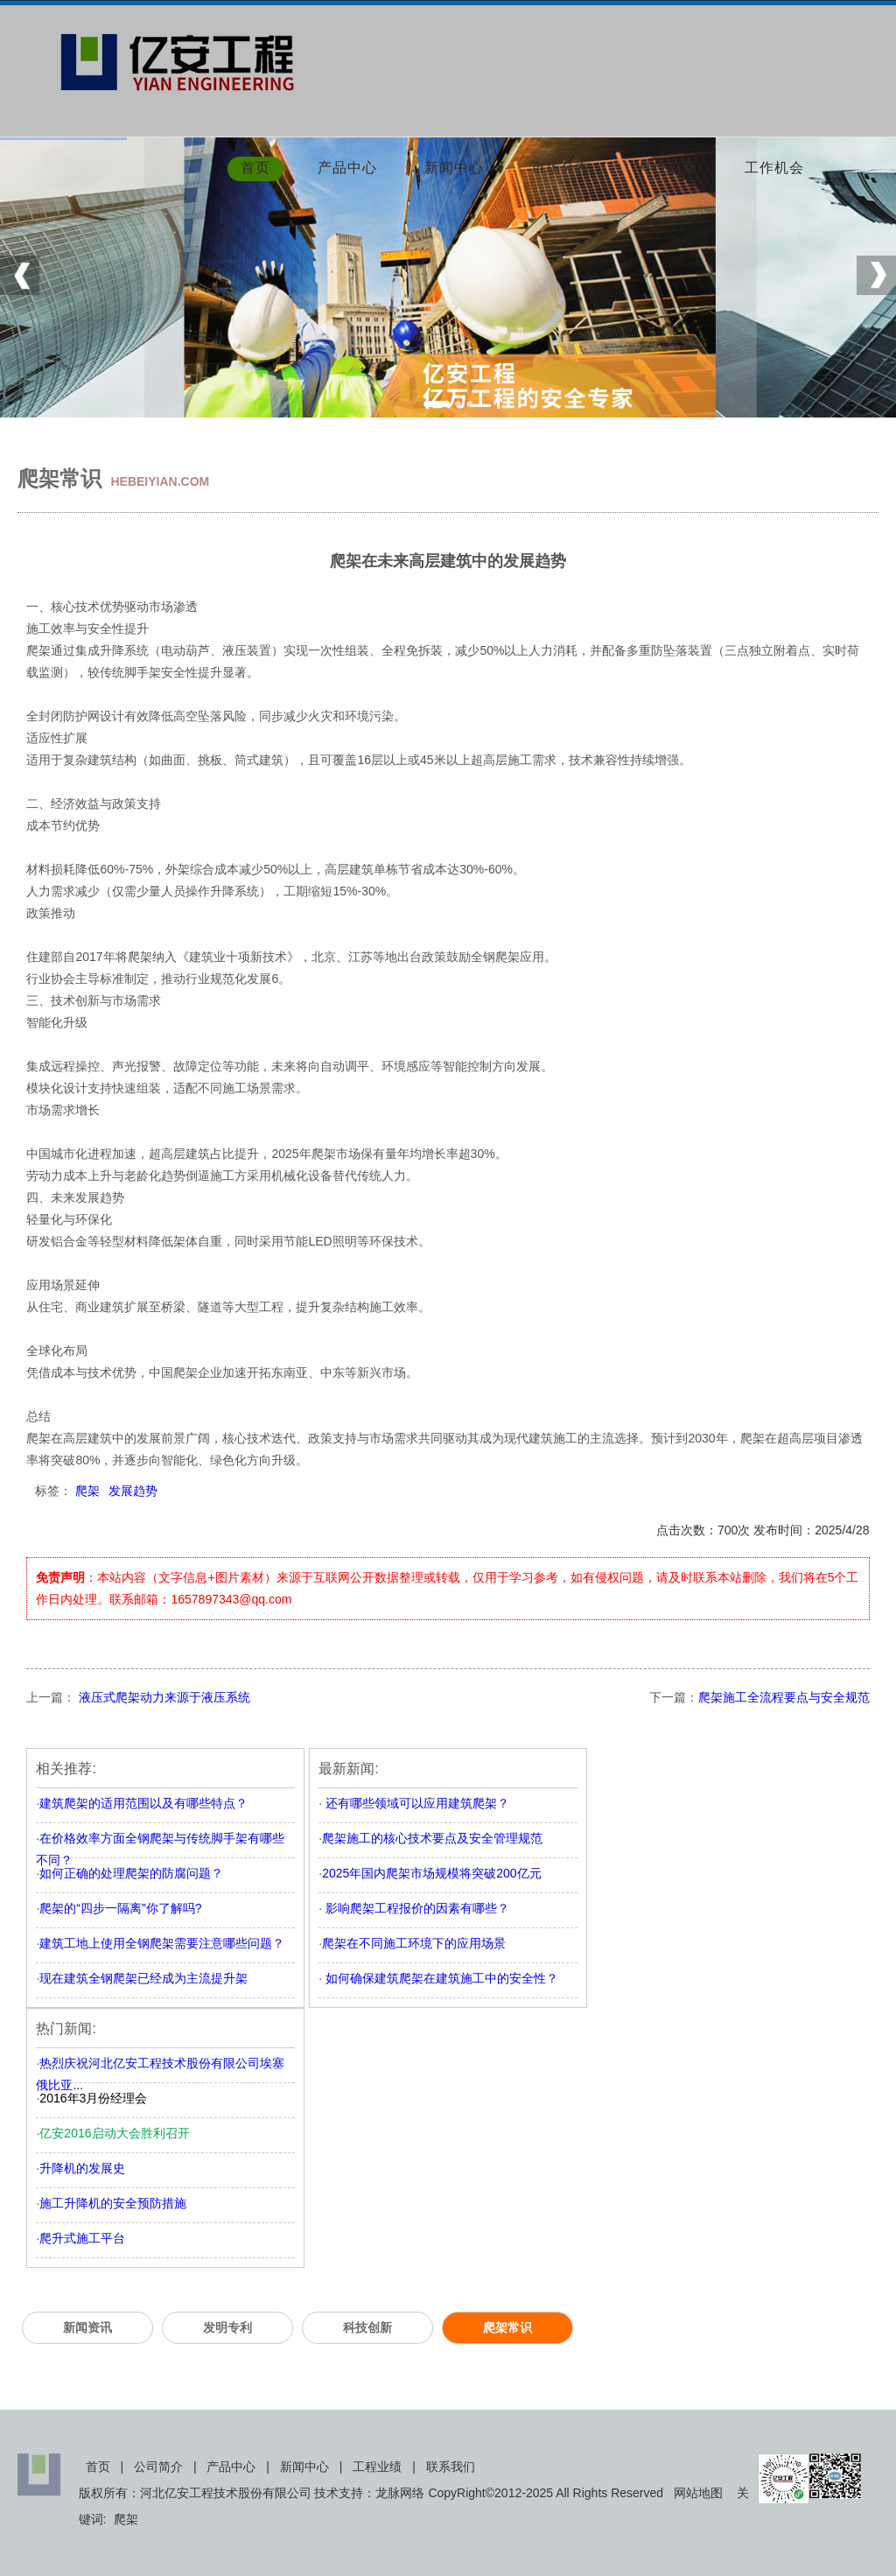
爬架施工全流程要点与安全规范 (784, 1697)
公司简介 (158, 2467)
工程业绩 (377, 2467)
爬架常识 (507, 2327)
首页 (255, 169)
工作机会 (774, 169)
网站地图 (698, 2493)
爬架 (87, 1491)
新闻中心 (454, 169)
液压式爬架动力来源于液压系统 (162, 1697)
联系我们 (450, 2467)
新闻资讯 (87, 2327)
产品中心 (347, 169)
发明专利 (227, 2327)
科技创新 (667, 169)
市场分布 (561, 169)
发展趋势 (133, 1491)
